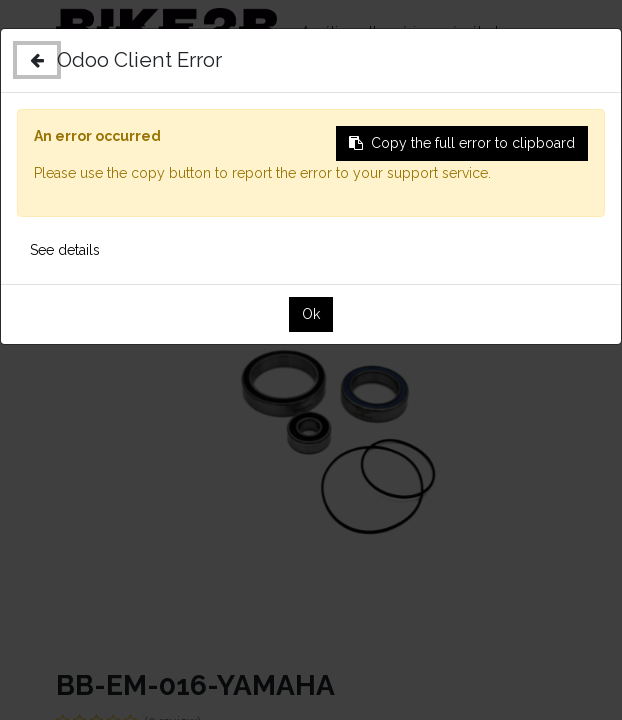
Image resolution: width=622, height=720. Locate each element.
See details (65, 250)
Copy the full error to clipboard (462, 143)
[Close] (37, 60)
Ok (311, 314)
